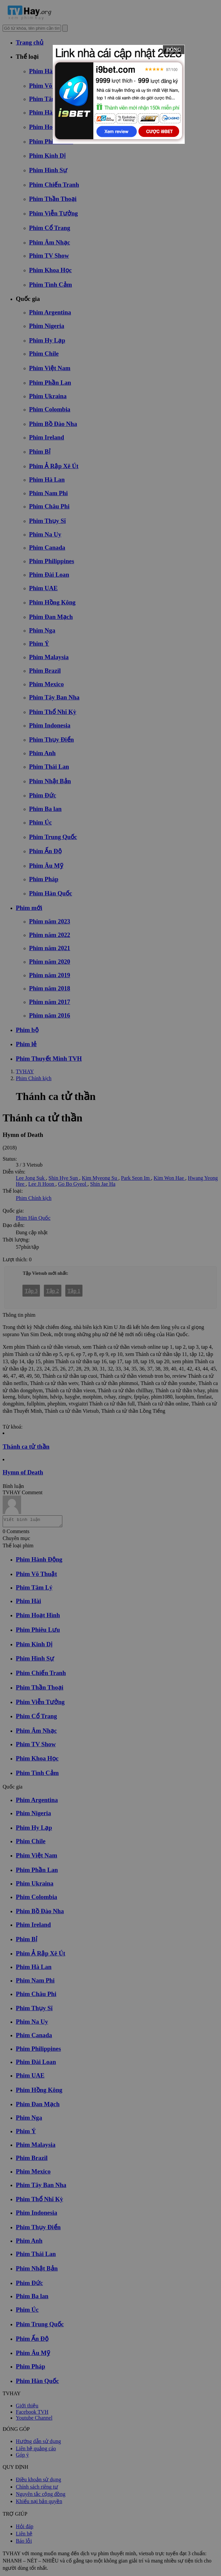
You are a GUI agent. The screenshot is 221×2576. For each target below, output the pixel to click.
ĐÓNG (173, 49)
